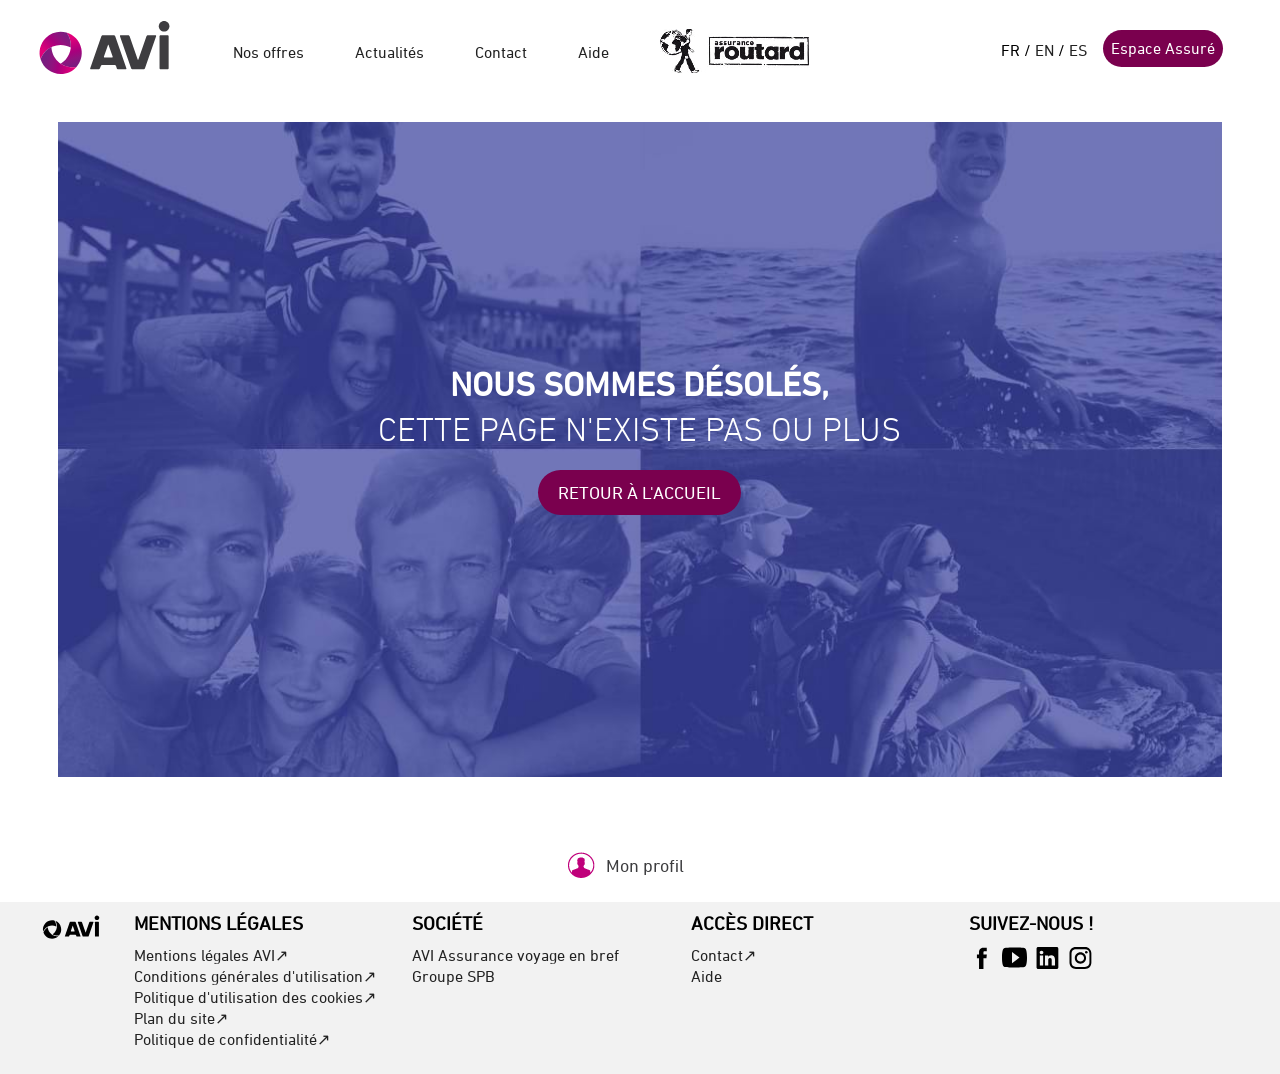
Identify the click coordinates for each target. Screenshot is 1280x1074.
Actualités (389, 52)
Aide (593, 52)
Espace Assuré (1163, 48)
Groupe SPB (453, 976)
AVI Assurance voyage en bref (515, 955)
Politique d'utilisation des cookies (248, 997)
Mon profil (645, 865)
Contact (501, 52)
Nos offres (268, 52)
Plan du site (174, 1018)
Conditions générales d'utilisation (248, 976)
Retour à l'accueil (639, 492)
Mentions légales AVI (204, 955)
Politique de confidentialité (225, 1039)
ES (1078, 50)
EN (1044, 50)
